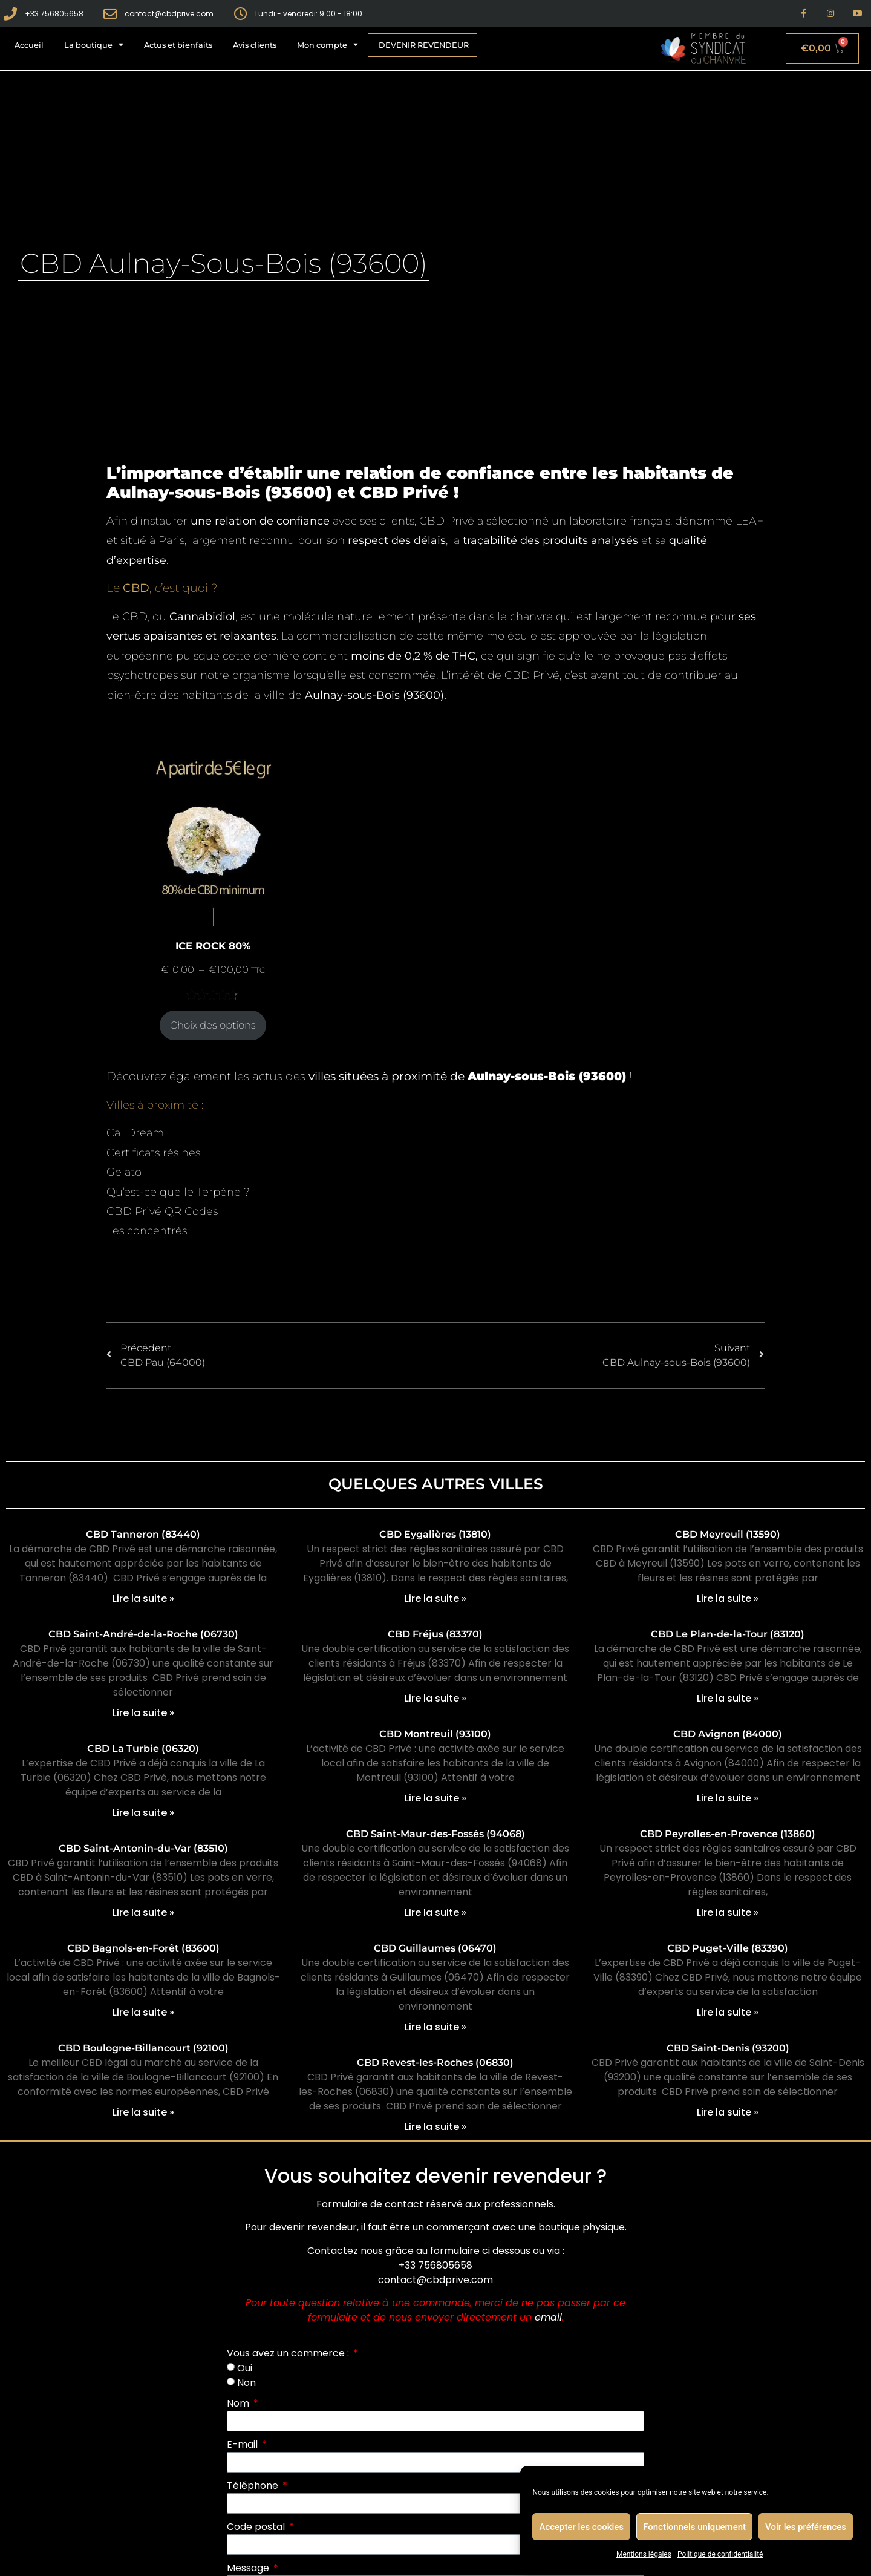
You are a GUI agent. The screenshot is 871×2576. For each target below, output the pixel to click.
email (548, 2317)
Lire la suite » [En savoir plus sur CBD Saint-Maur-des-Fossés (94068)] (435, 1912)
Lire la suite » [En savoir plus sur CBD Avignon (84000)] (727, 1798)
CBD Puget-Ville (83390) (727, 1948)
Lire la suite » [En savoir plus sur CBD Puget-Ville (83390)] (727, 2012)
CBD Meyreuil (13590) (727, 1534)
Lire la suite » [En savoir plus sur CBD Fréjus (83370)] (435, 1698)
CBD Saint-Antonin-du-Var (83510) (143, 1848)
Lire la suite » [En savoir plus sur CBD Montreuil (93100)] (435, 1798)
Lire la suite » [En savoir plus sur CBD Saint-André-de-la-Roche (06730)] (143, 1713)
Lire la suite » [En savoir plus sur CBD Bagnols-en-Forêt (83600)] (143, 2012)
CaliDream (135, 1132)
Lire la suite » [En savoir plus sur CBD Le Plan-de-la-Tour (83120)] (727, 1698)
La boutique (93, 45)
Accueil (29, 45)
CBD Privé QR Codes (162, 1211)
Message (249, 2568)
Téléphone (254, 2485)
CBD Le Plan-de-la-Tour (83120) (727, 1634)
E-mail (243, 2444)
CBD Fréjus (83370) (435, 1634)
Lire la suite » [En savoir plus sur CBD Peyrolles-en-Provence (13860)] (727, 1912)
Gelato (124, 1172)
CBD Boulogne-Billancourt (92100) (143, 2048)
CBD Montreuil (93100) (435, 1734)
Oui (244, 2367)
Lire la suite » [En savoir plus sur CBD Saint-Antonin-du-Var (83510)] (143, 1912)
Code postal (257, 2527)
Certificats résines (153, 1152)
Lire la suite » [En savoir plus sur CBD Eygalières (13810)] (435, 1598)
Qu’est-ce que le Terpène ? (178, 1192)
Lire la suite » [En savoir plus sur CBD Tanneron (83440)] (143, 1598)
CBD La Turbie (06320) (143, 1748)
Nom (239, 2403)
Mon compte (327, 45)
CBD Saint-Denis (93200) (728, 2048)
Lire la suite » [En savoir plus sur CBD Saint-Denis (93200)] (727, 2112)
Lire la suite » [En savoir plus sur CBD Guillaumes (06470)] (435, 2027)
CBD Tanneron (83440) (143, 1534)
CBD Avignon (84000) (727, 1734)
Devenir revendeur (424, 45)
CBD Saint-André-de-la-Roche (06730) (143, 1634)
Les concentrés (146, 1230)
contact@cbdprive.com (435, 2280)
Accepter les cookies (581, 2527)
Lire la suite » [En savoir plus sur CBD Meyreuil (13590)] (727, 1598)
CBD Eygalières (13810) (435, 1534)
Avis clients (254, 45)
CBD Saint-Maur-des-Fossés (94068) (435, 1834)
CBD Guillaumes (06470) (435, 1948)
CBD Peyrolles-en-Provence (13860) (727, 1834)
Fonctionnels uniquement (694, 2527)
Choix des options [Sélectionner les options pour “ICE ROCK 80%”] (213, 1025)
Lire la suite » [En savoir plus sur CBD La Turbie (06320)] (143, 1813)
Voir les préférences (805, 2527)
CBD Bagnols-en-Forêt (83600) (143, 1948)
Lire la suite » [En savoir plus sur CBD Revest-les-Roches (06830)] (435, 2127)
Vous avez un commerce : (289, 2353)
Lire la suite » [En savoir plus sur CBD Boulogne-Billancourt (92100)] (143, 2112)
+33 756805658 (435, 2265)
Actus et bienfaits (178, 45)
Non (246, 2383)
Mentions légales (643, 2554)
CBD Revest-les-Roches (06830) (435, 2062)
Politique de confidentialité (720, 2554)
